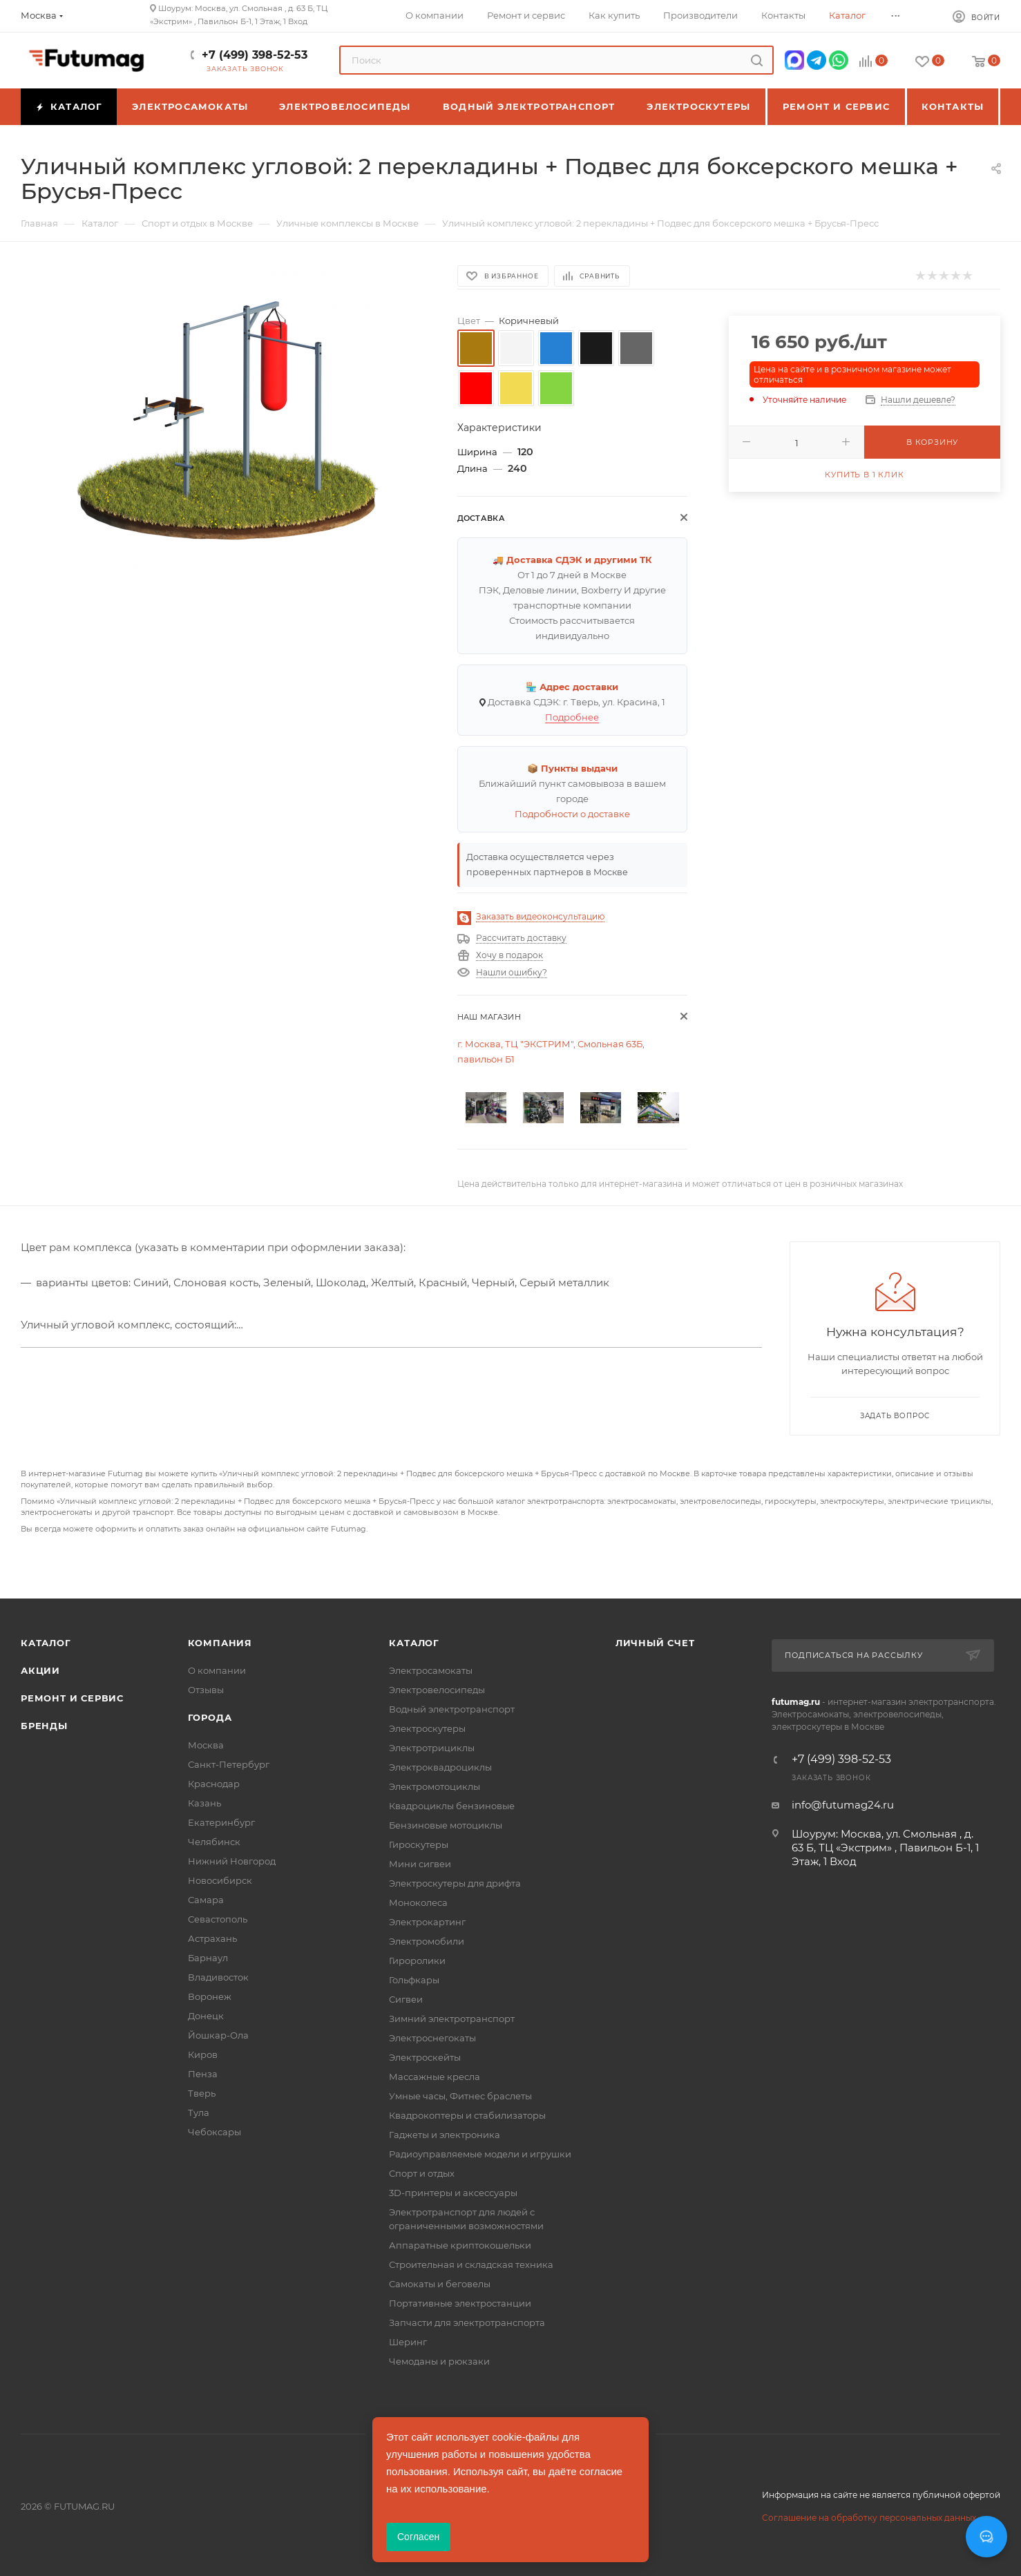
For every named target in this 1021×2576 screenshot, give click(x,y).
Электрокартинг (427, 1921)
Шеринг (408, 2341)
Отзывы (206, 1689)
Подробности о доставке (572, 813)
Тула (198, 2112)
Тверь (202, 2093)
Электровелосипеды (437, 1689)
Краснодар (214, 1783)
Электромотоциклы (434, 1786)
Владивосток (218, 1977)
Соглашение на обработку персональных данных (869, 2517)
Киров (203, 2054)
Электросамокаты (431, 1670)
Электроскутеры (427, 1728)
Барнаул (208, 1957)
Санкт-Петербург (228, 1764)
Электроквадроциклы (440, 1767)
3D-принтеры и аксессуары (453, 2192)
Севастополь (217, 1919)
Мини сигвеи (420, 1863)
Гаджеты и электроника (444, 2134)
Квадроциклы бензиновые (452, 1805)
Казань (204, 1803)
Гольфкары (414, 1979)
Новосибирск (220, 1880)
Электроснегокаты (432, 2037)
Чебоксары (214, 2131)
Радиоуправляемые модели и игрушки (480, 2153)
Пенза (203, 2073)
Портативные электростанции (460, 2303)
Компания (220, 1642)
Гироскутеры (418, 1844)
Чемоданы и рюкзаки (439, 2361)
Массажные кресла (434, 2076)
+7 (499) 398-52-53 (254, 54)
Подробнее (572, 717)
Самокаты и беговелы (439, 2283)
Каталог (46, 1642)
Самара (206, 1899)
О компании (217, 1670)
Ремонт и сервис (72, 1698)
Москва (206, 1744)
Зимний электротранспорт (452, 2018)
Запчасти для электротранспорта (467, 2322)
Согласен (418, 2536)
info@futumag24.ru (843, 1804)
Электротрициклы (432, 1747)
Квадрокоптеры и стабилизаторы (467, 2115)
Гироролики (417, 1960)
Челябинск (214, 1841)
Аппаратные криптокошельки (460, 2245)
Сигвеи (406, 1999)
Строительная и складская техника (471, 2264)
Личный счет (655, 1642)
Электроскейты (425, 2057)
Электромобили (426, 1941)
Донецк (206, 2015)
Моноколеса (418, 1902)
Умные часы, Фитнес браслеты (460, 2095)
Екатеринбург (221, 1822)
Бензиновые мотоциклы (445, 1825)
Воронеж (209, 1996)
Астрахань (212, 1938)
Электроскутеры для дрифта (455, 1883)
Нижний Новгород (232, 1861)
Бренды (44, 1725)
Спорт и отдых (422, 2173)
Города (210, 1717)
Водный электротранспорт (452, 1709)
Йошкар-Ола (218, 2035)
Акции (40, 1670)
